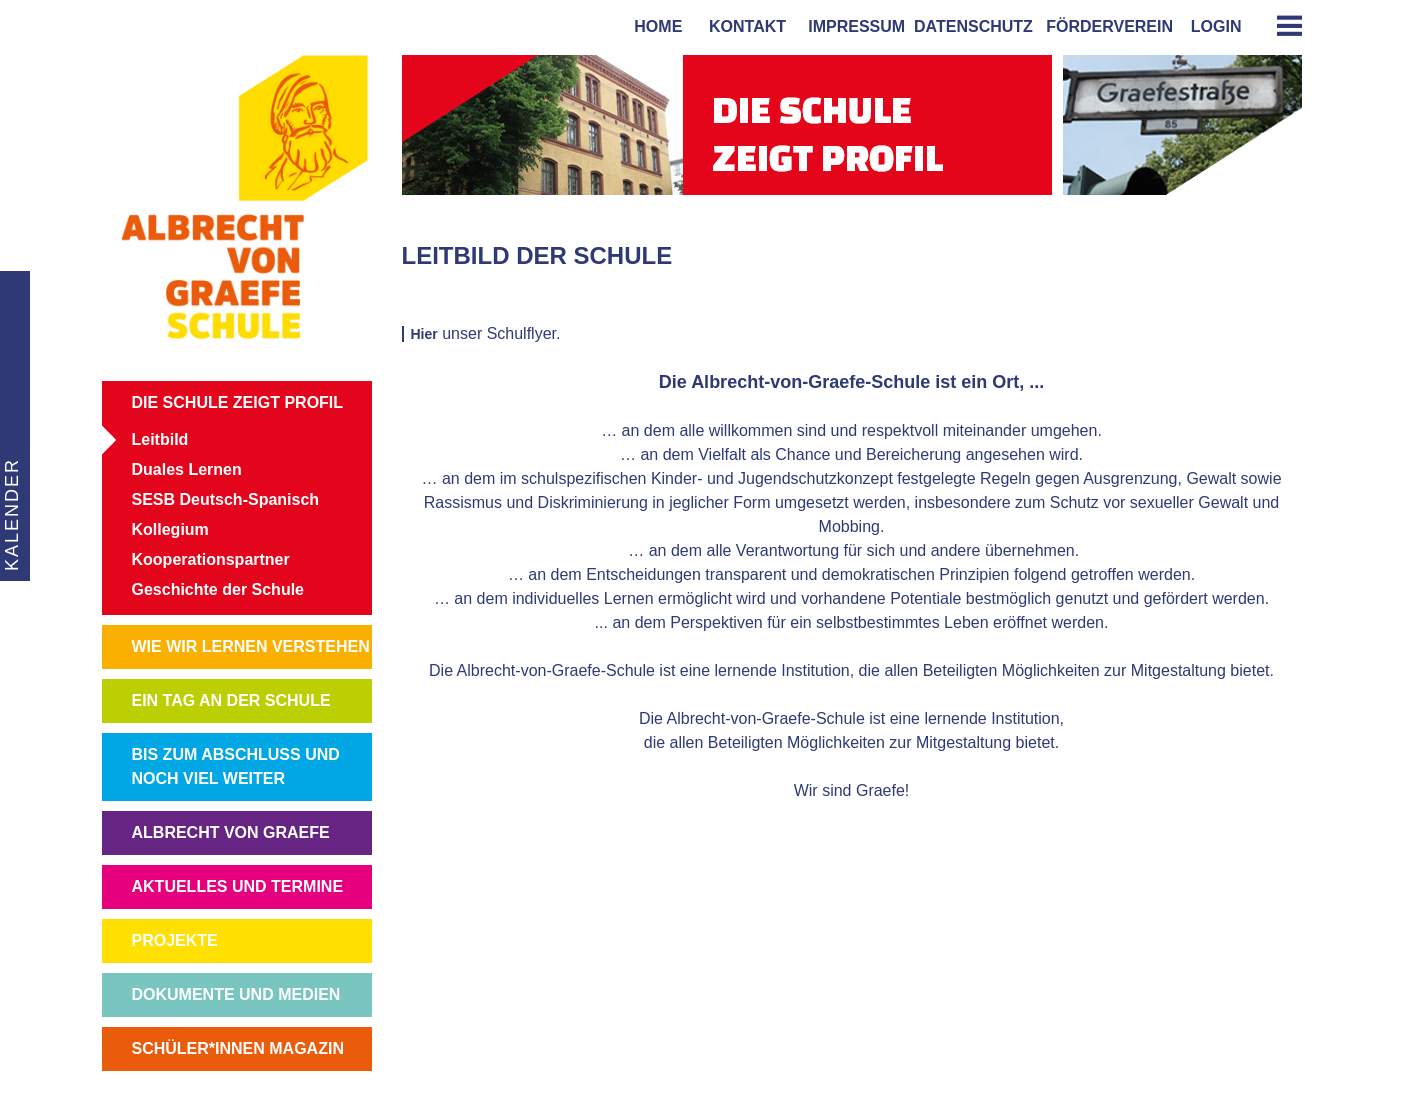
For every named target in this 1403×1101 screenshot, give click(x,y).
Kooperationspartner (211, 559)
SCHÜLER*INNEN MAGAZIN (238, 1048)
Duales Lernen (187, 469)
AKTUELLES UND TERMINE (238, 886)
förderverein (1105, 26)
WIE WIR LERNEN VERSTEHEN (251, 646)
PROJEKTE (175, 940)
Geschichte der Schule (218, 589)
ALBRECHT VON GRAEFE (231, 832)
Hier (424, 334)
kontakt (743, 26)
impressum (852, 26)
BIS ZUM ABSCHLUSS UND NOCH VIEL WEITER (236, 766)
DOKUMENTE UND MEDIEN (236, 994)
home (653, 26)
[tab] (1282, 25)
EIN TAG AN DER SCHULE (231, 700)
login (1216, 26)
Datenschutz (973, 26)
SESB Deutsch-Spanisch (226, 499)
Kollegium (170, 529)
